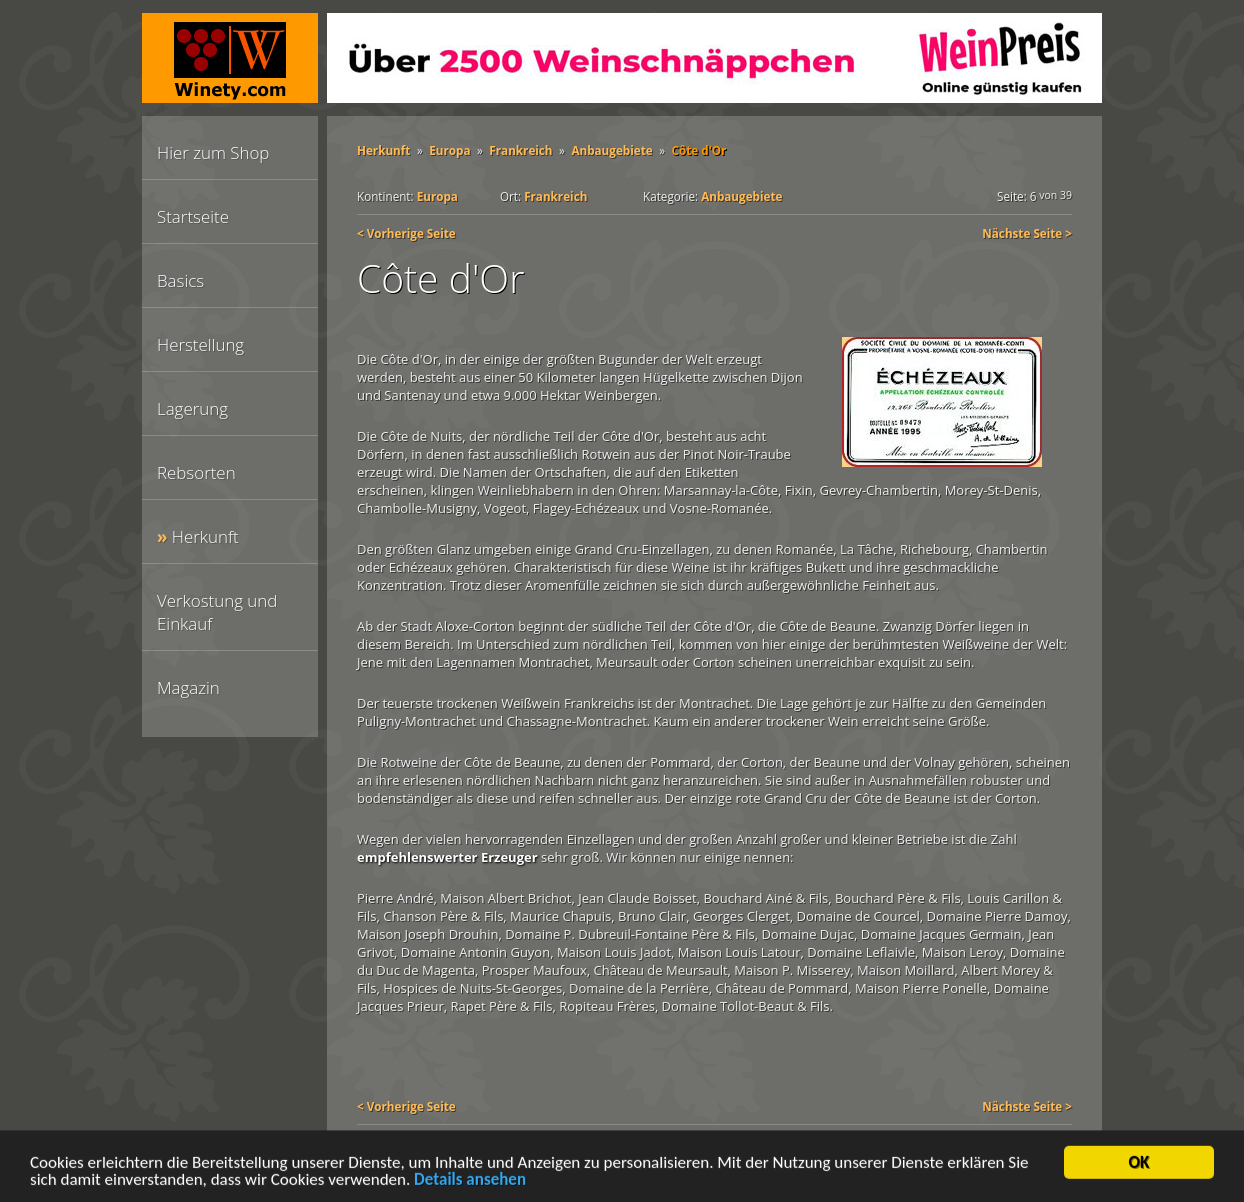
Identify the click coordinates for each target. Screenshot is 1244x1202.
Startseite (193, 216)
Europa (449, 150)
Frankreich (520, 150)
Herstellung (200, 344)
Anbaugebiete (611, 150)
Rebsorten (196, 472)
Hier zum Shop (213, 152)
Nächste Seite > (1027, 233)
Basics (180, 280)
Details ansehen (470, 1182)
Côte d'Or (699, 150)
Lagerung (192, 408)
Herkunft (205, 536)
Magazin (188, 687)
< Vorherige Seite (406, 233)
